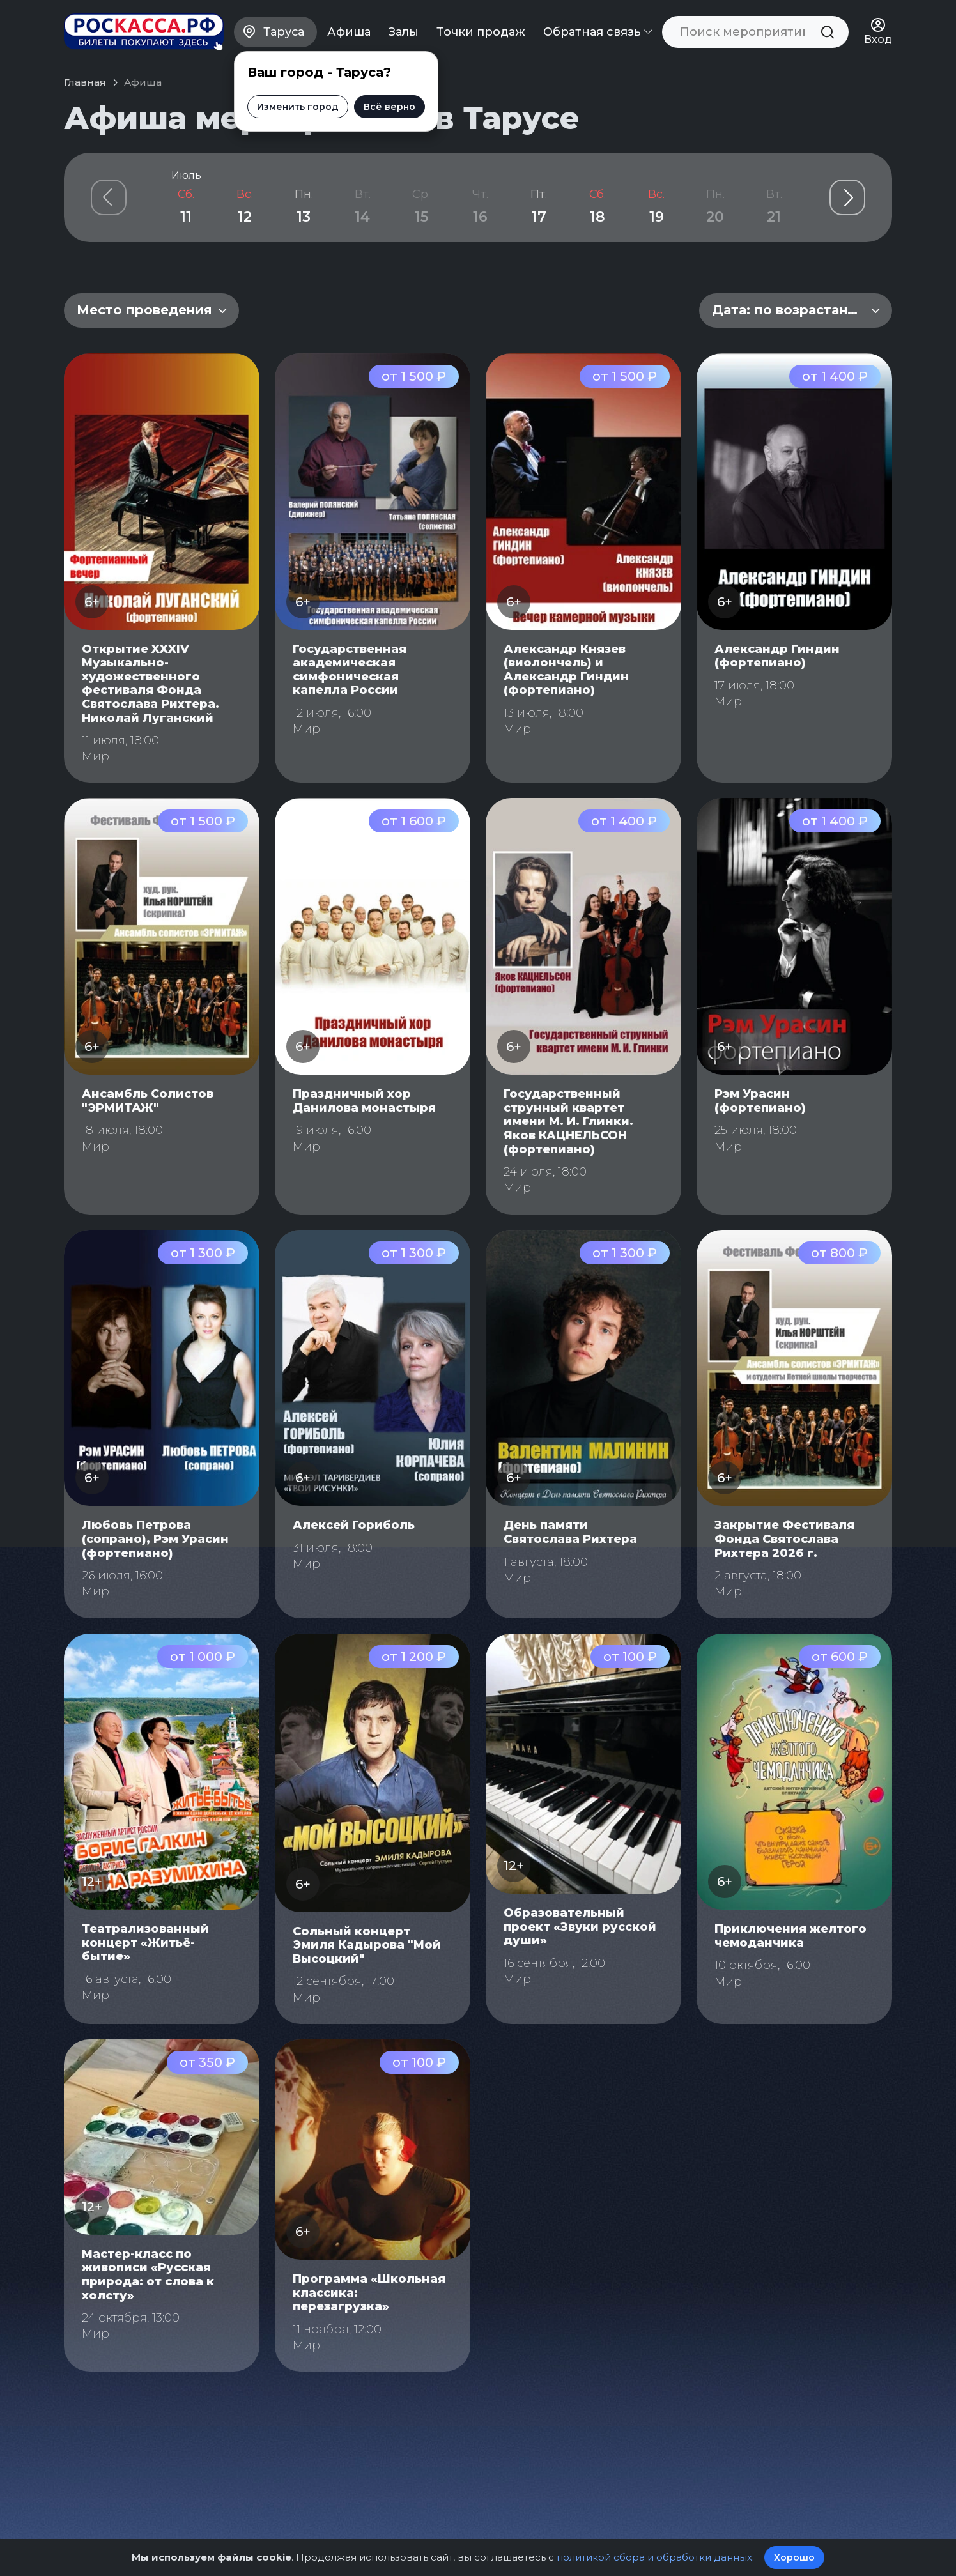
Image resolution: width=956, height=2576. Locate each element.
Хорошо (794, 2557)
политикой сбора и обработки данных (654, 2557)
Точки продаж (480, 32)
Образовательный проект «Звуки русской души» (580, 1926)
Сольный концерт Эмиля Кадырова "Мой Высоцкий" (367, 1945)
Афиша (349, 32)
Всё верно (389, 106)
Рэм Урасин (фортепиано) (760, 1101)
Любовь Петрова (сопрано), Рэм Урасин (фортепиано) (155, 1539)
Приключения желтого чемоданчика (790, 1936)
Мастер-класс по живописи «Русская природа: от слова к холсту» (148, 2275)
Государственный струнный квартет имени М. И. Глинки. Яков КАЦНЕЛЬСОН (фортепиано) (568, 1121)
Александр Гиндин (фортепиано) (777, 656)
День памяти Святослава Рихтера (570, 1532)
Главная (85, 82)
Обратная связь (597, 32)
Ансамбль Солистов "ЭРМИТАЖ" (147, 1101)
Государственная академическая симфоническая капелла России (349, 670)
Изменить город (297, 106)
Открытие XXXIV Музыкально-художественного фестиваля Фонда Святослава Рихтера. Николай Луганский (150, 683)
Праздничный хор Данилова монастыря (364, 1101)
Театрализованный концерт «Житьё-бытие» (145, 1942)
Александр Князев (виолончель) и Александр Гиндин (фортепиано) (566, 670)
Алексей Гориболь (354, 1525)
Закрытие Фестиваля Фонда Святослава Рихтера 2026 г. (784, 1539)
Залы (404, 32)
